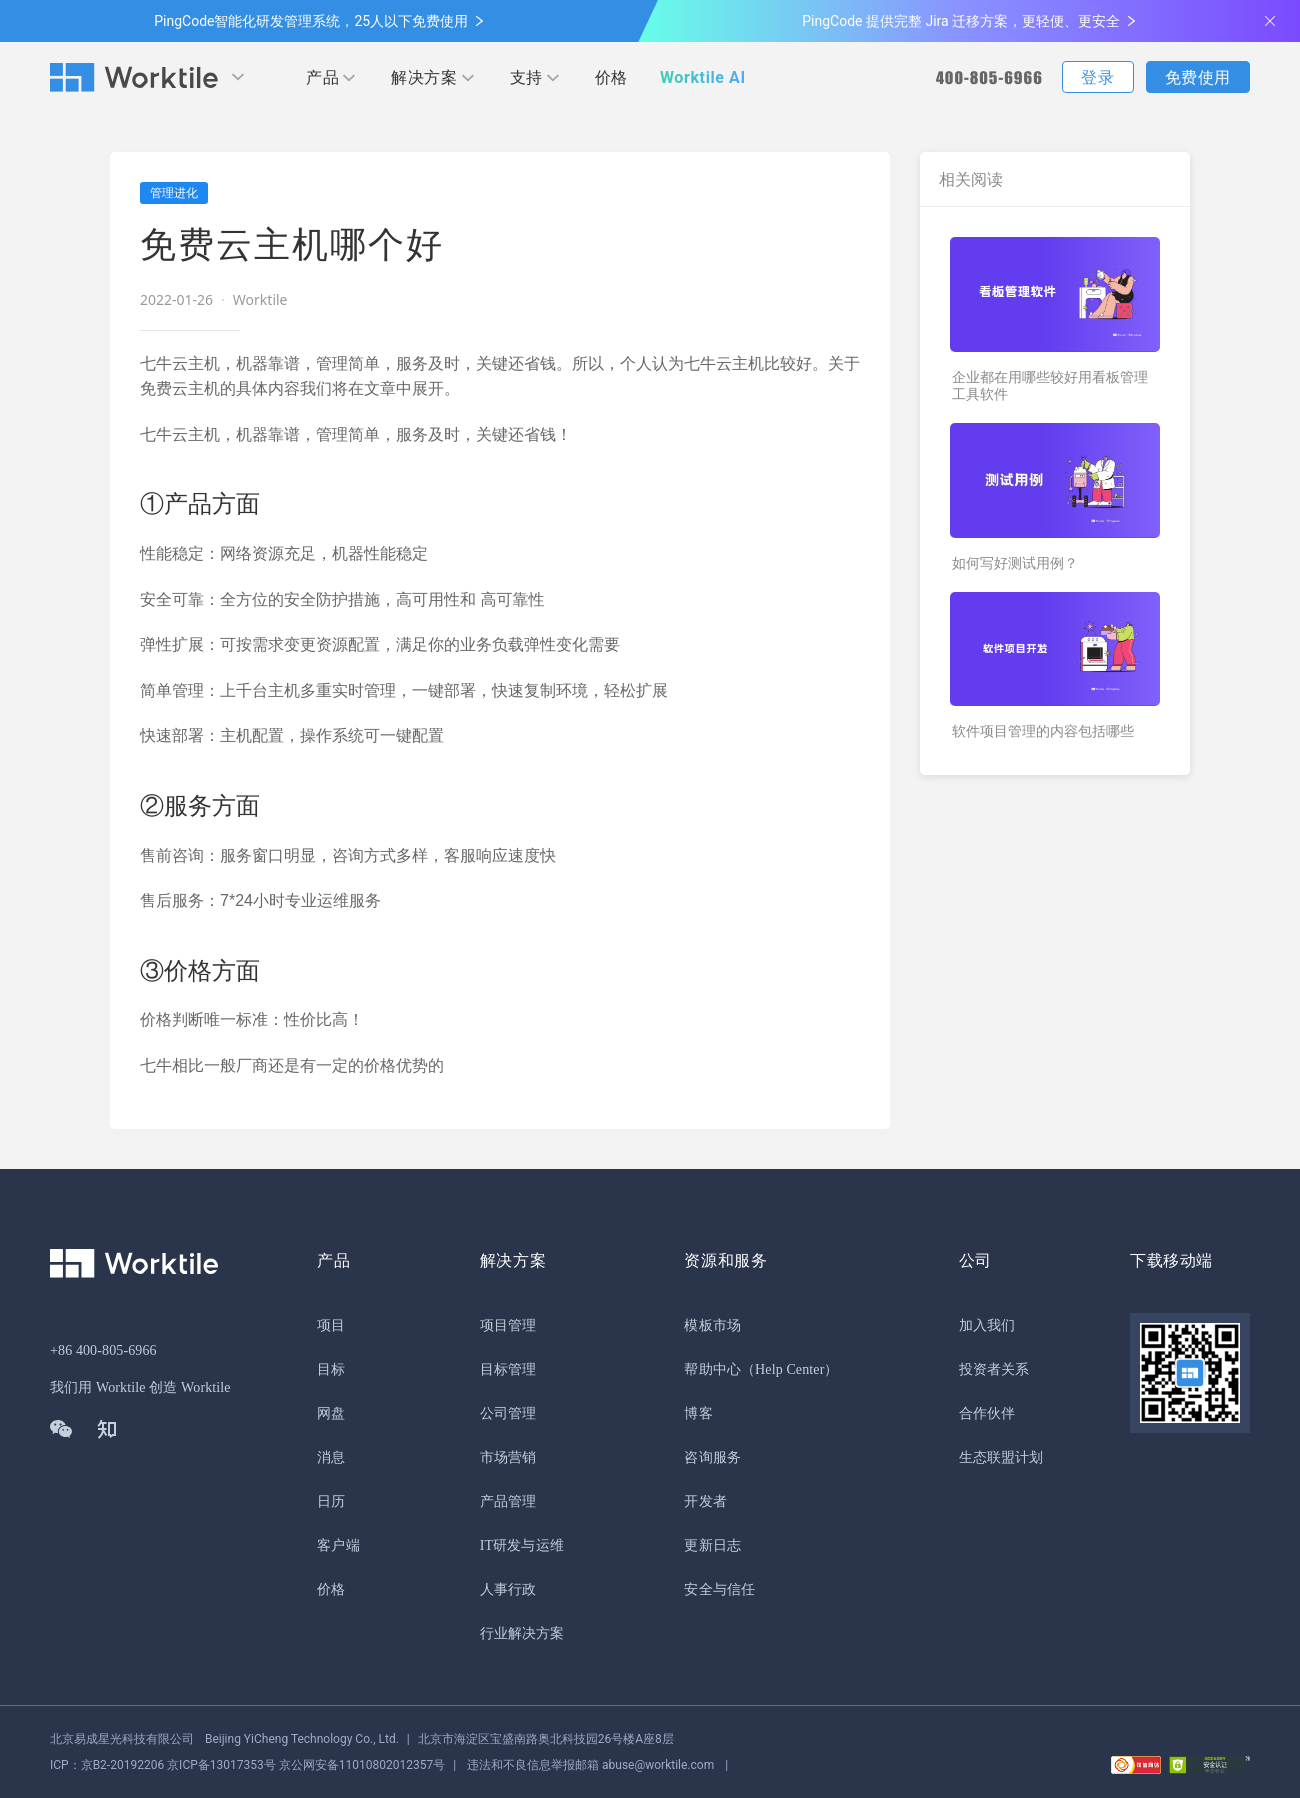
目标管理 (508, 1369)
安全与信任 (719, 1589)
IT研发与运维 (522, 1545)
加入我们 (987, 1325)
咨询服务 (712, 1457)
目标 (331, 1369)
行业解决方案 (522, 1633)
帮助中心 (712, 1369)
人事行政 (508, 1589)
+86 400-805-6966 (103, 1350)
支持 (526, 77)
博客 (698, 1413)
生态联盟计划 (1001, 1457)
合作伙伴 (987, 1413)
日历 (331, 1501)
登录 (1097, 77)
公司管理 (508, 1413)
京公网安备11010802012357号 (247, 1765)
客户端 (338, 1545)
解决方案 (424, 77)
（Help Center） (790, 1369)
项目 (331, 1325)
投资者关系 (994, 1369)
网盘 (331, 1413)
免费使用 (1198, 77)
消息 (331, 1457)
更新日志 (712, 1545)
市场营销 (508, 1457)
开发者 (705, 1501)
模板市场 (712, 1325)
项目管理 (508, 1325)
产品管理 (508, 1501)
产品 (322, 77)
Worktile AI (703, 77)
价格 (611, 77)
